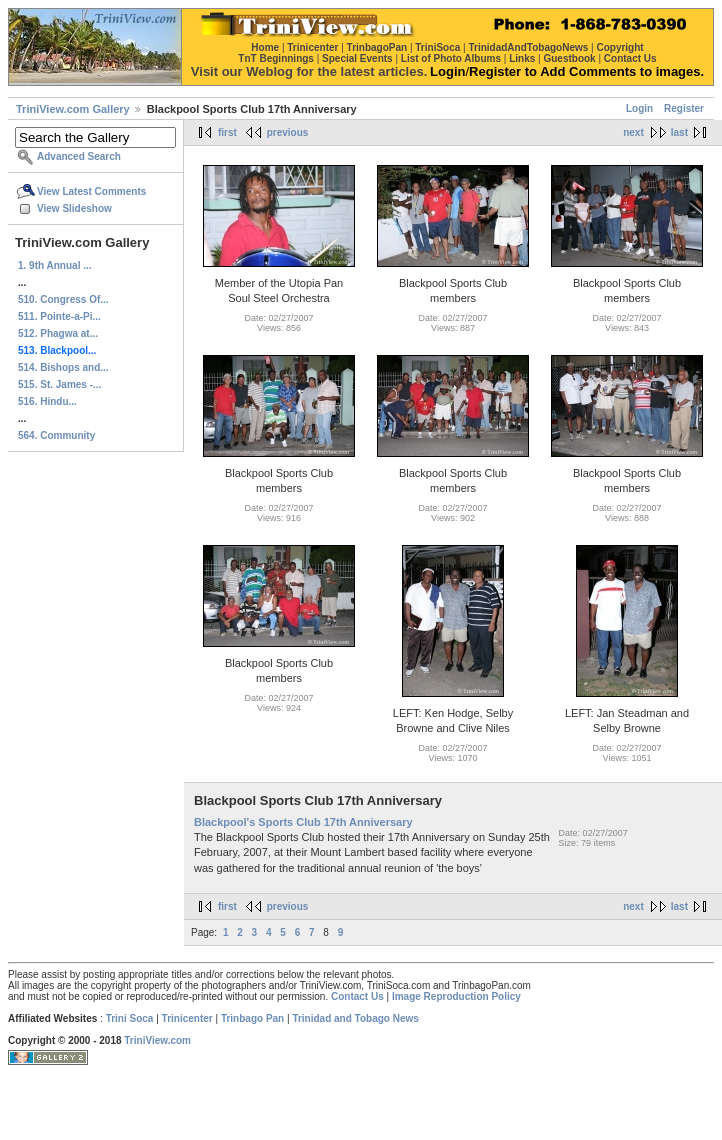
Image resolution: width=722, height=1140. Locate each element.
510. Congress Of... (63, 299)
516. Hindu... (47, 401)
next (633, 132)
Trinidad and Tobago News (355, 1018)
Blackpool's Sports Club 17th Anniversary (303, 822)
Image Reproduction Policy (456, 996)
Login (639, 108)
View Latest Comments (91, 191)
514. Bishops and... (63, 367)
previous (288, 132)
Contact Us (357, 996)
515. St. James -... (59, 384)
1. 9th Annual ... (55, 265)
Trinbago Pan (252, 1018)
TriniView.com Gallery (73, 109)
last (679, 132)
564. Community (56, 435)
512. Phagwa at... (58, 333)
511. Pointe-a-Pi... (59, 316)
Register (684, 108)
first (227, 132)
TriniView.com (157, 1040)
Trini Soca (130, 1018)
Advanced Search (79, 156)
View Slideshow (74, 208)
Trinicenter (187, 1018)
